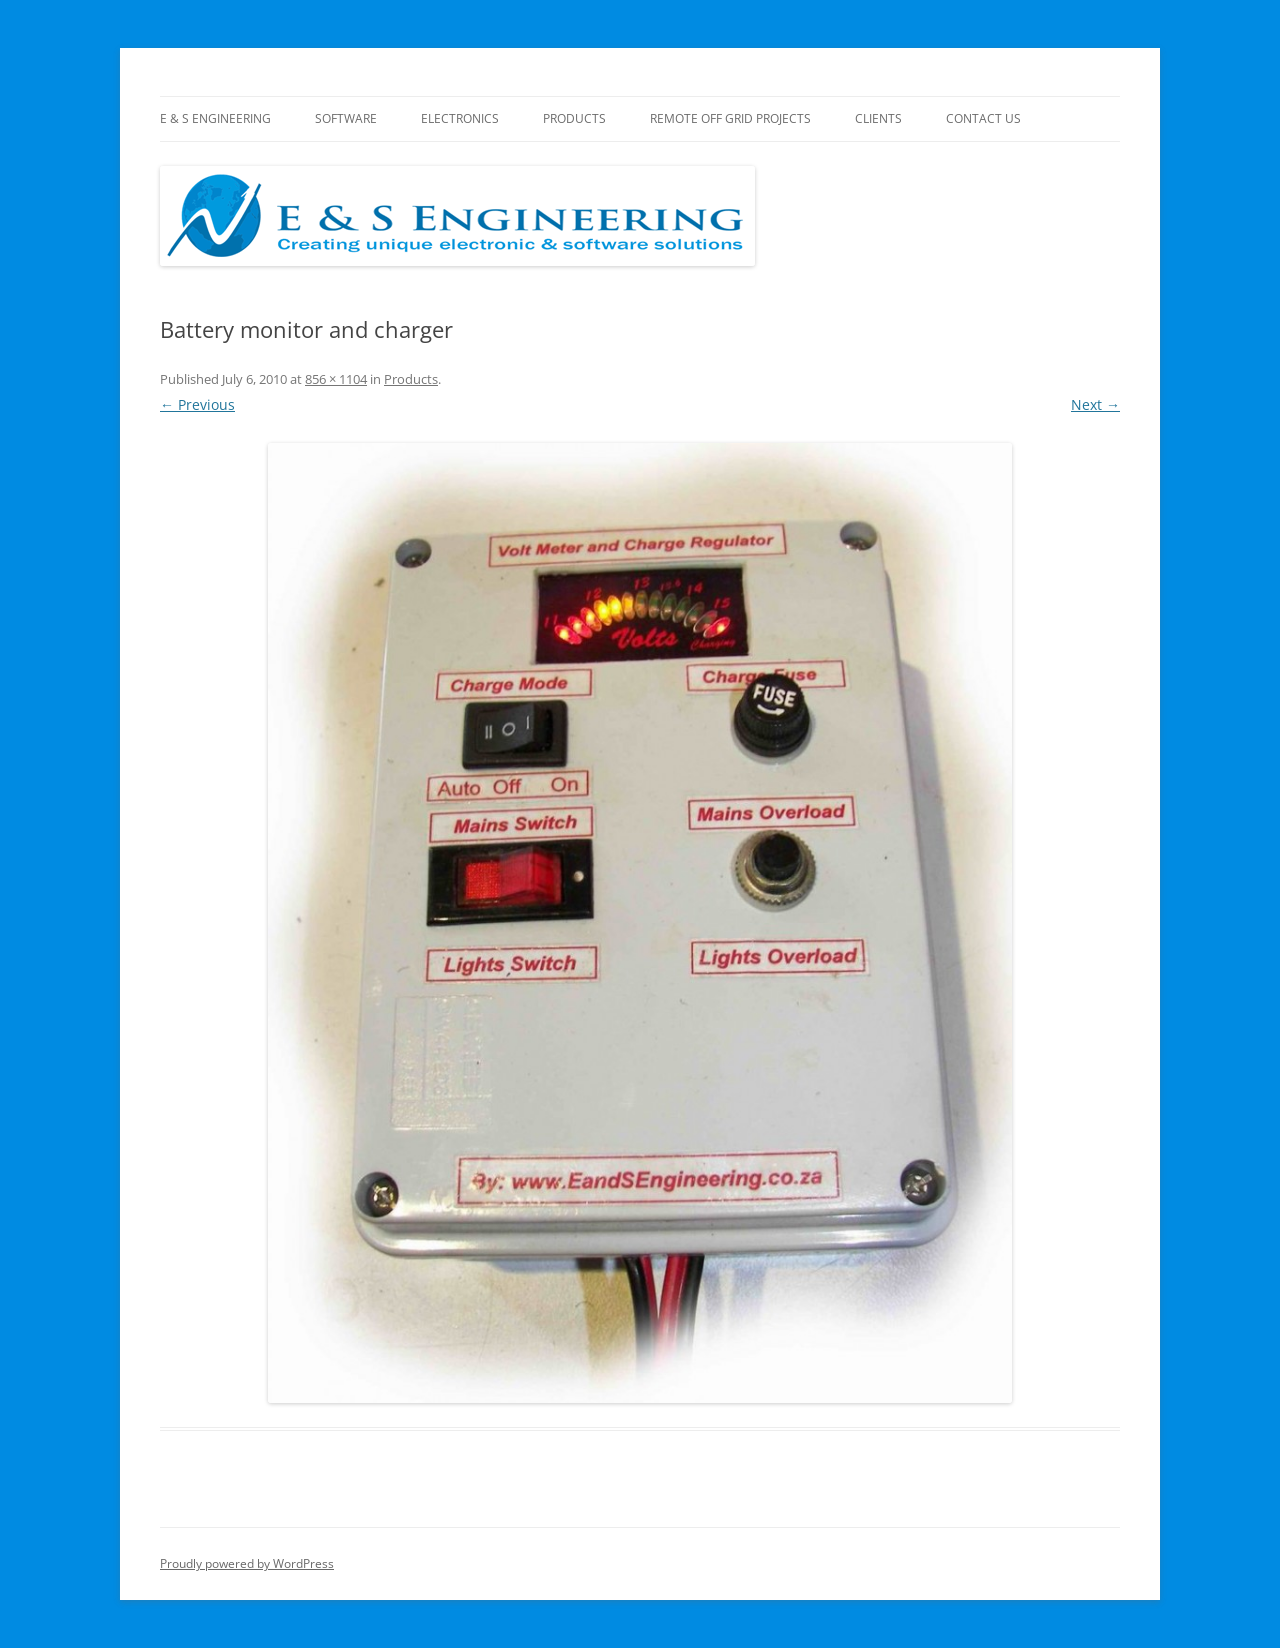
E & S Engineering (215, 118)
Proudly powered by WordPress (247, 1563)
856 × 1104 (336, 379)
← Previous (197, 404)
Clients (878, 118)
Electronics (460, 118)
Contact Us (983, 118)
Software (346, 118)
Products (574, 118)
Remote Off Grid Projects (730, 118)
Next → (1095, 404)
